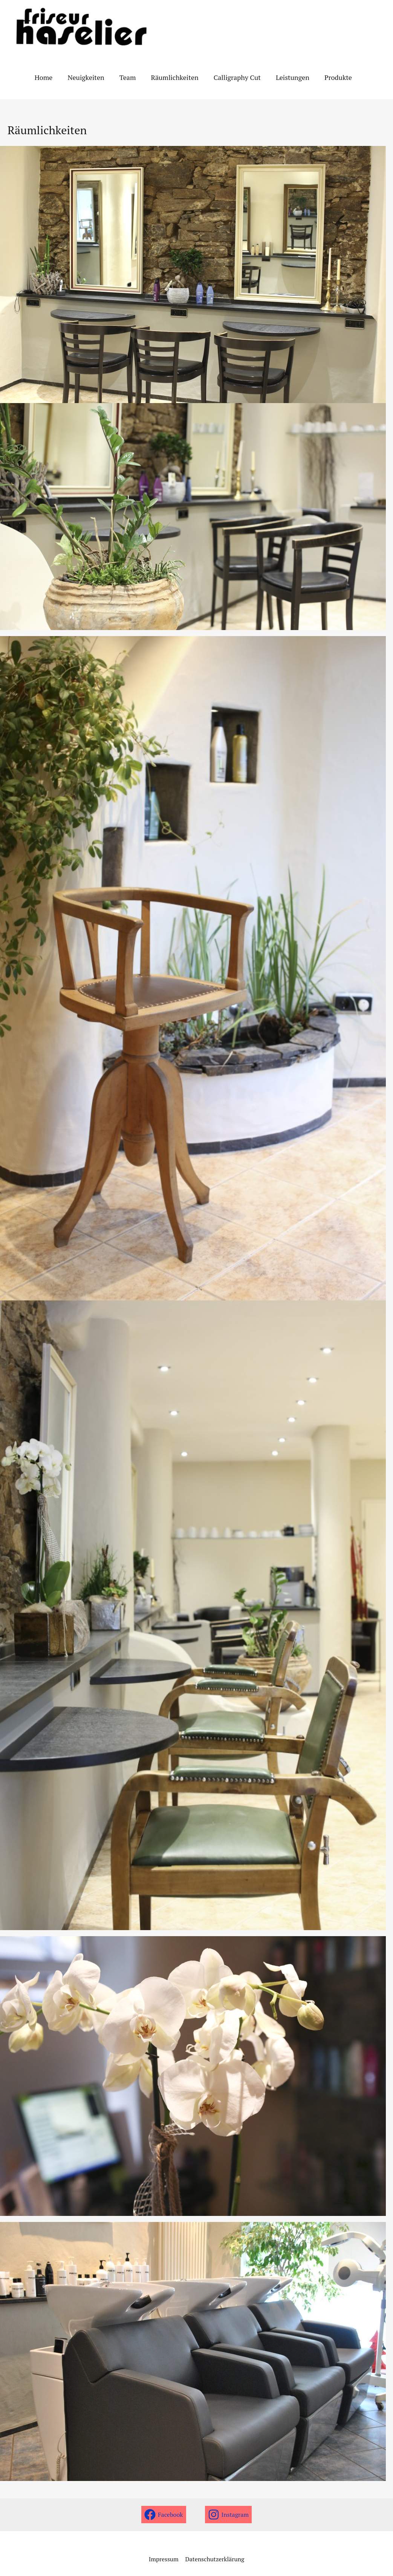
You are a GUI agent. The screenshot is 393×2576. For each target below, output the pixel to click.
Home (43, 77)
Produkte (328, 77)
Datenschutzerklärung (214, 2559)
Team (124, 77)
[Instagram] (228, 2514)
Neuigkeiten (83, 77)
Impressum (164, 2559)
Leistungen (284, 77)
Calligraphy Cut (230, 77)
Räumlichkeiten (169, 77)
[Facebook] (163, 2514)
